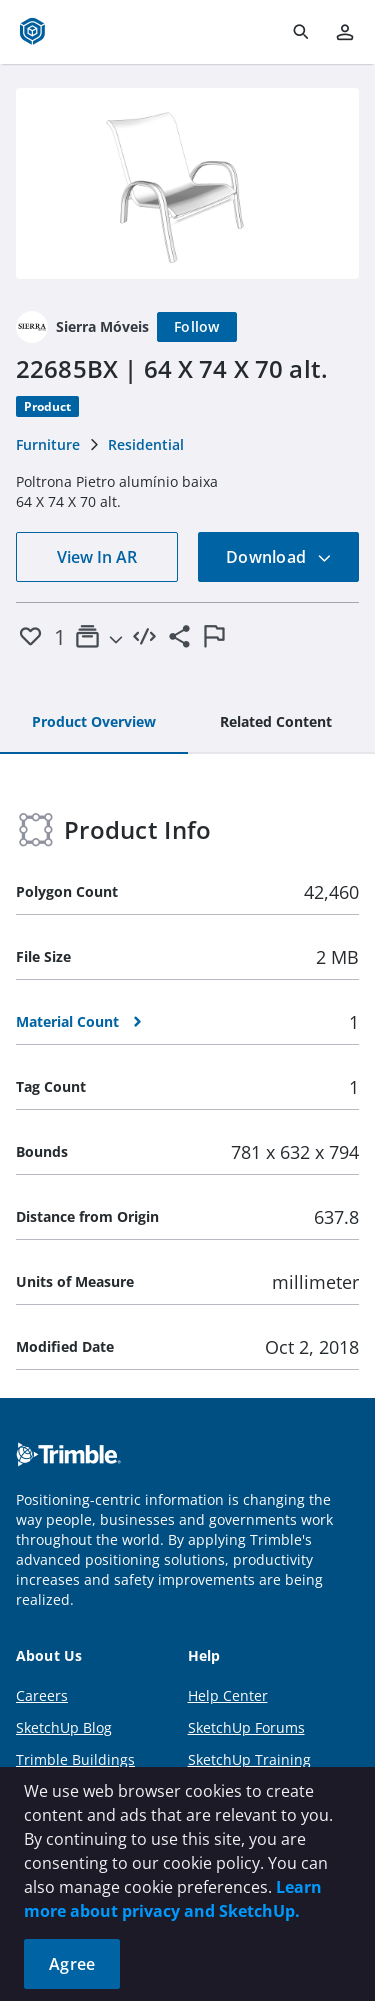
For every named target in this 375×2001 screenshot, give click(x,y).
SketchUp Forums (246, 1727)
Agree (72, 1964)
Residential (146, 444)
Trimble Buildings (75, 1759)
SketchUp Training (249, 1759)
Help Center (228, 1695)
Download (279, 557)
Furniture (48, 444)
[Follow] (197, 327)
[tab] (94, 723)
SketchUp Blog (64, 1727)
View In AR (97, 557)
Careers (42, 1695)
